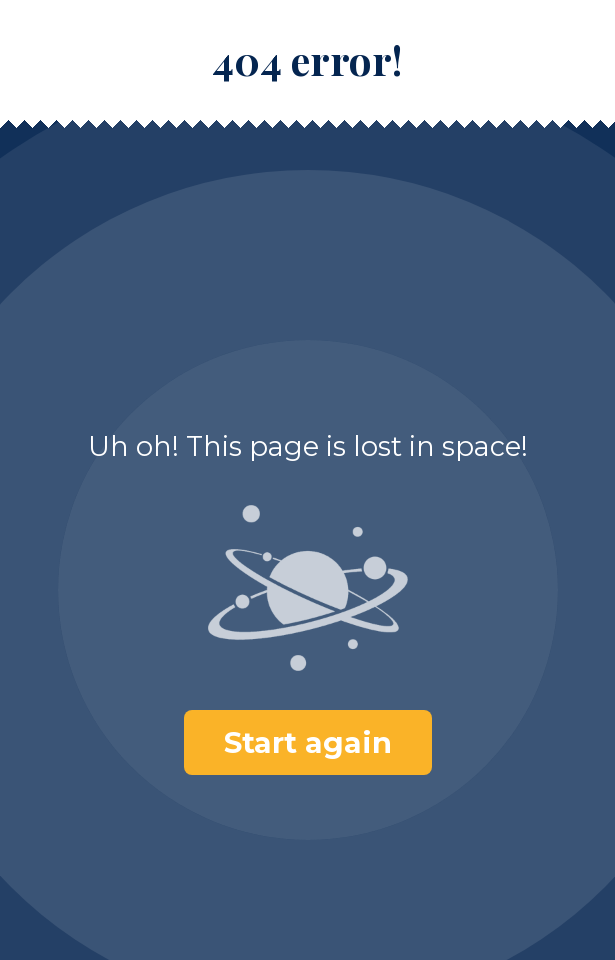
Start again (308, 742)
